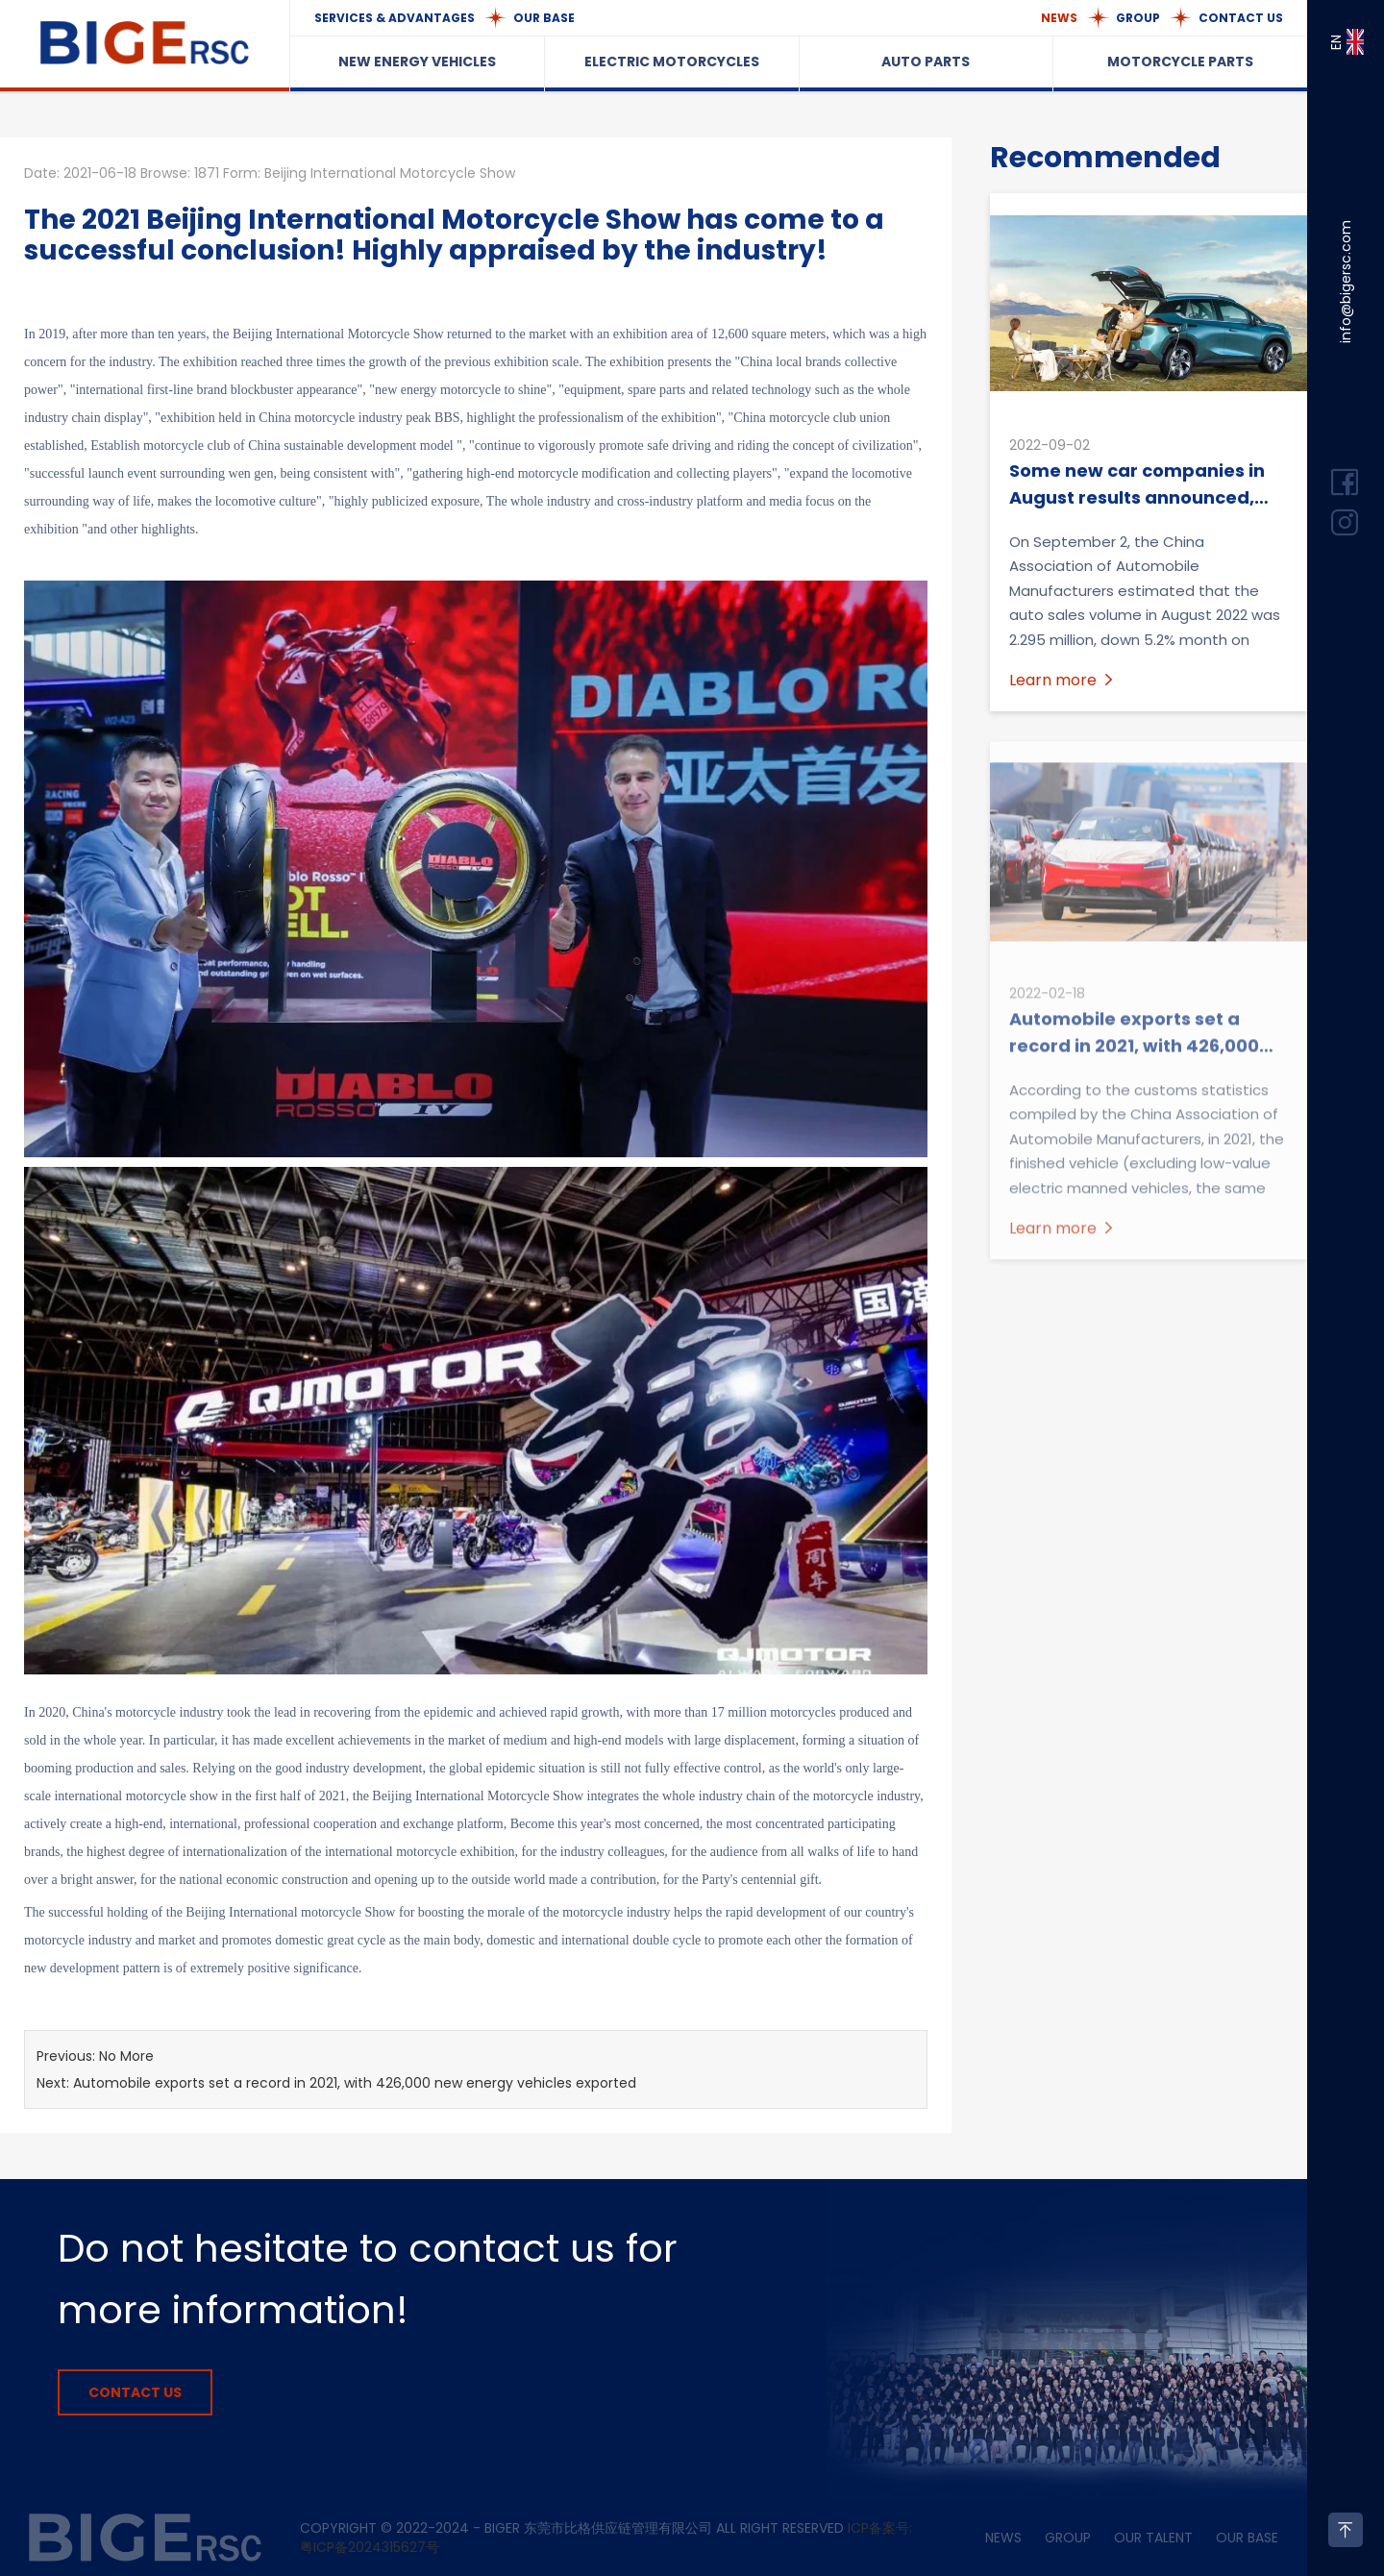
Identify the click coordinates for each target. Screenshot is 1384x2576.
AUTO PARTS (925, 61)
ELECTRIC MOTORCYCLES (671, 61)
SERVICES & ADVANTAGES (394, 18)
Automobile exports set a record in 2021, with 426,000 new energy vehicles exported (354, 2083)
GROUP (1138, 18)
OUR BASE (544, 18)
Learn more (1062, 680)
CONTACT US (1241, 18)
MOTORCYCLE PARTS (1180, 61)
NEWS (1059, 18)
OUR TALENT (1153, 2537)
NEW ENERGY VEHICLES (417, 61)
